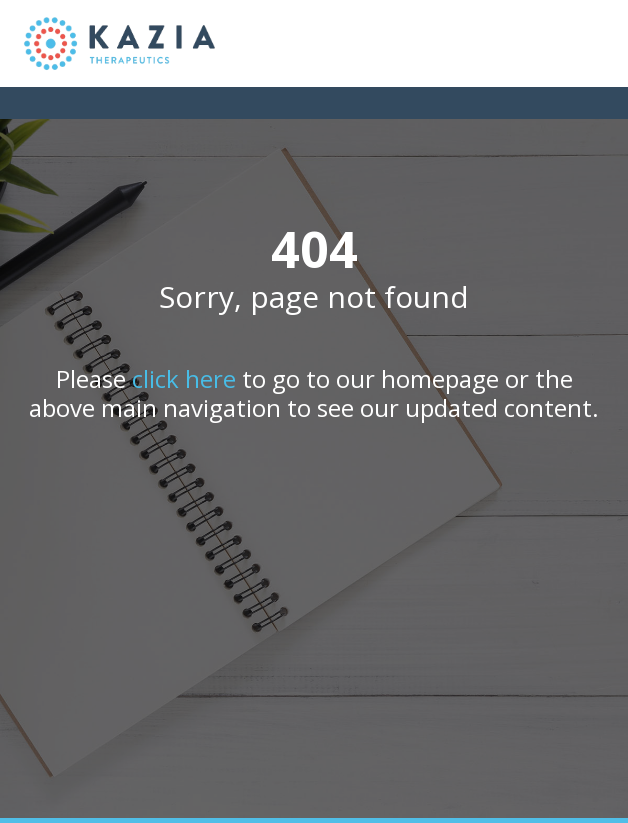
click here (184, 378)
